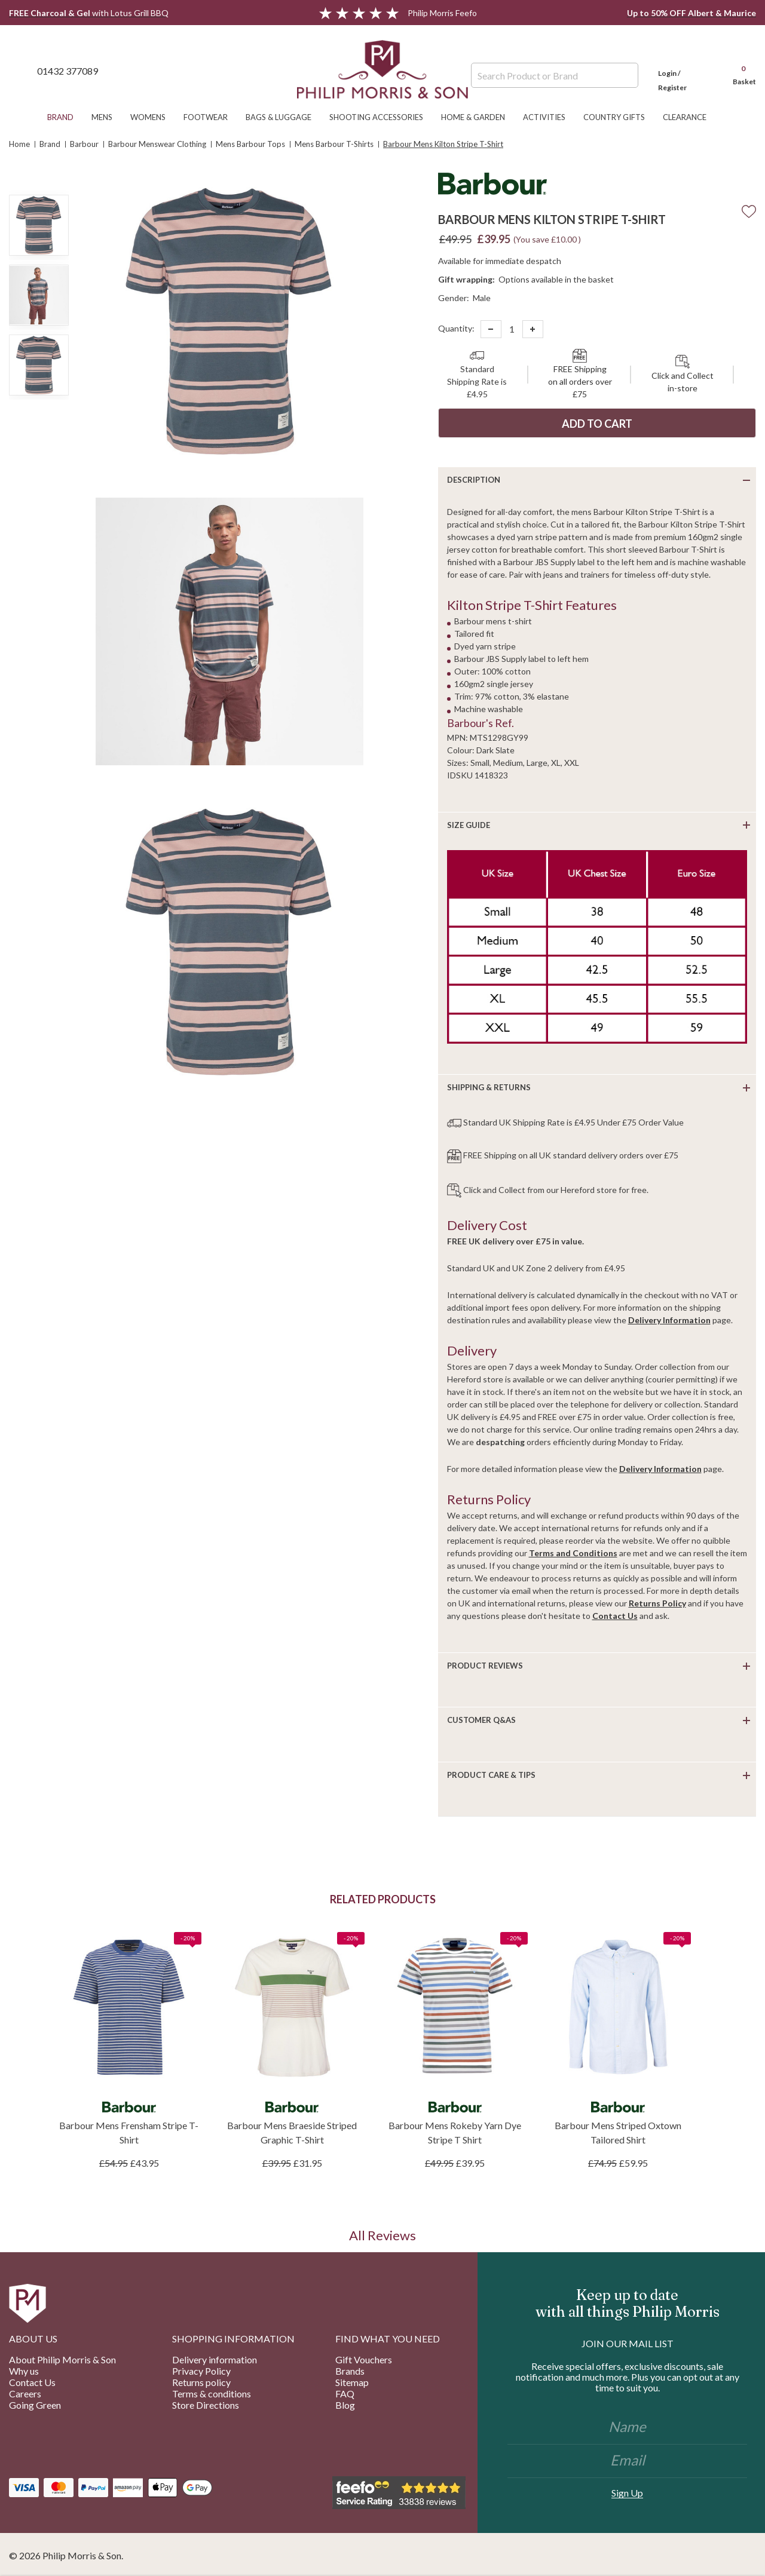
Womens (154, 117)
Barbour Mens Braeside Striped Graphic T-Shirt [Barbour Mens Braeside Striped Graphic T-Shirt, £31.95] (292, 2132)
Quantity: (456, 328)
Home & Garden (479, 117)
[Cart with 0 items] (738, 70)
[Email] (627, 2461)
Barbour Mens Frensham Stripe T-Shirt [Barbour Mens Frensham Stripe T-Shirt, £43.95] (128, 2132)
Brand (66, 117)
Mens (107, 117)
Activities (550, 117)
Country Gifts (620, 117)
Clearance (690, 117)
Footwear (211, 117)
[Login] (684, 70)
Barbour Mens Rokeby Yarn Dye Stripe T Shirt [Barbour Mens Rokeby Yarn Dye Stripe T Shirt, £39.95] (454, 2132)
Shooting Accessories (382, 117)
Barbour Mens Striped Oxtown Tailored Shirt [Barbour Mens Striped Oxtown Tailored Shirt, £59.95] (618, 2132)
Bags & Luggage (284, 117)
